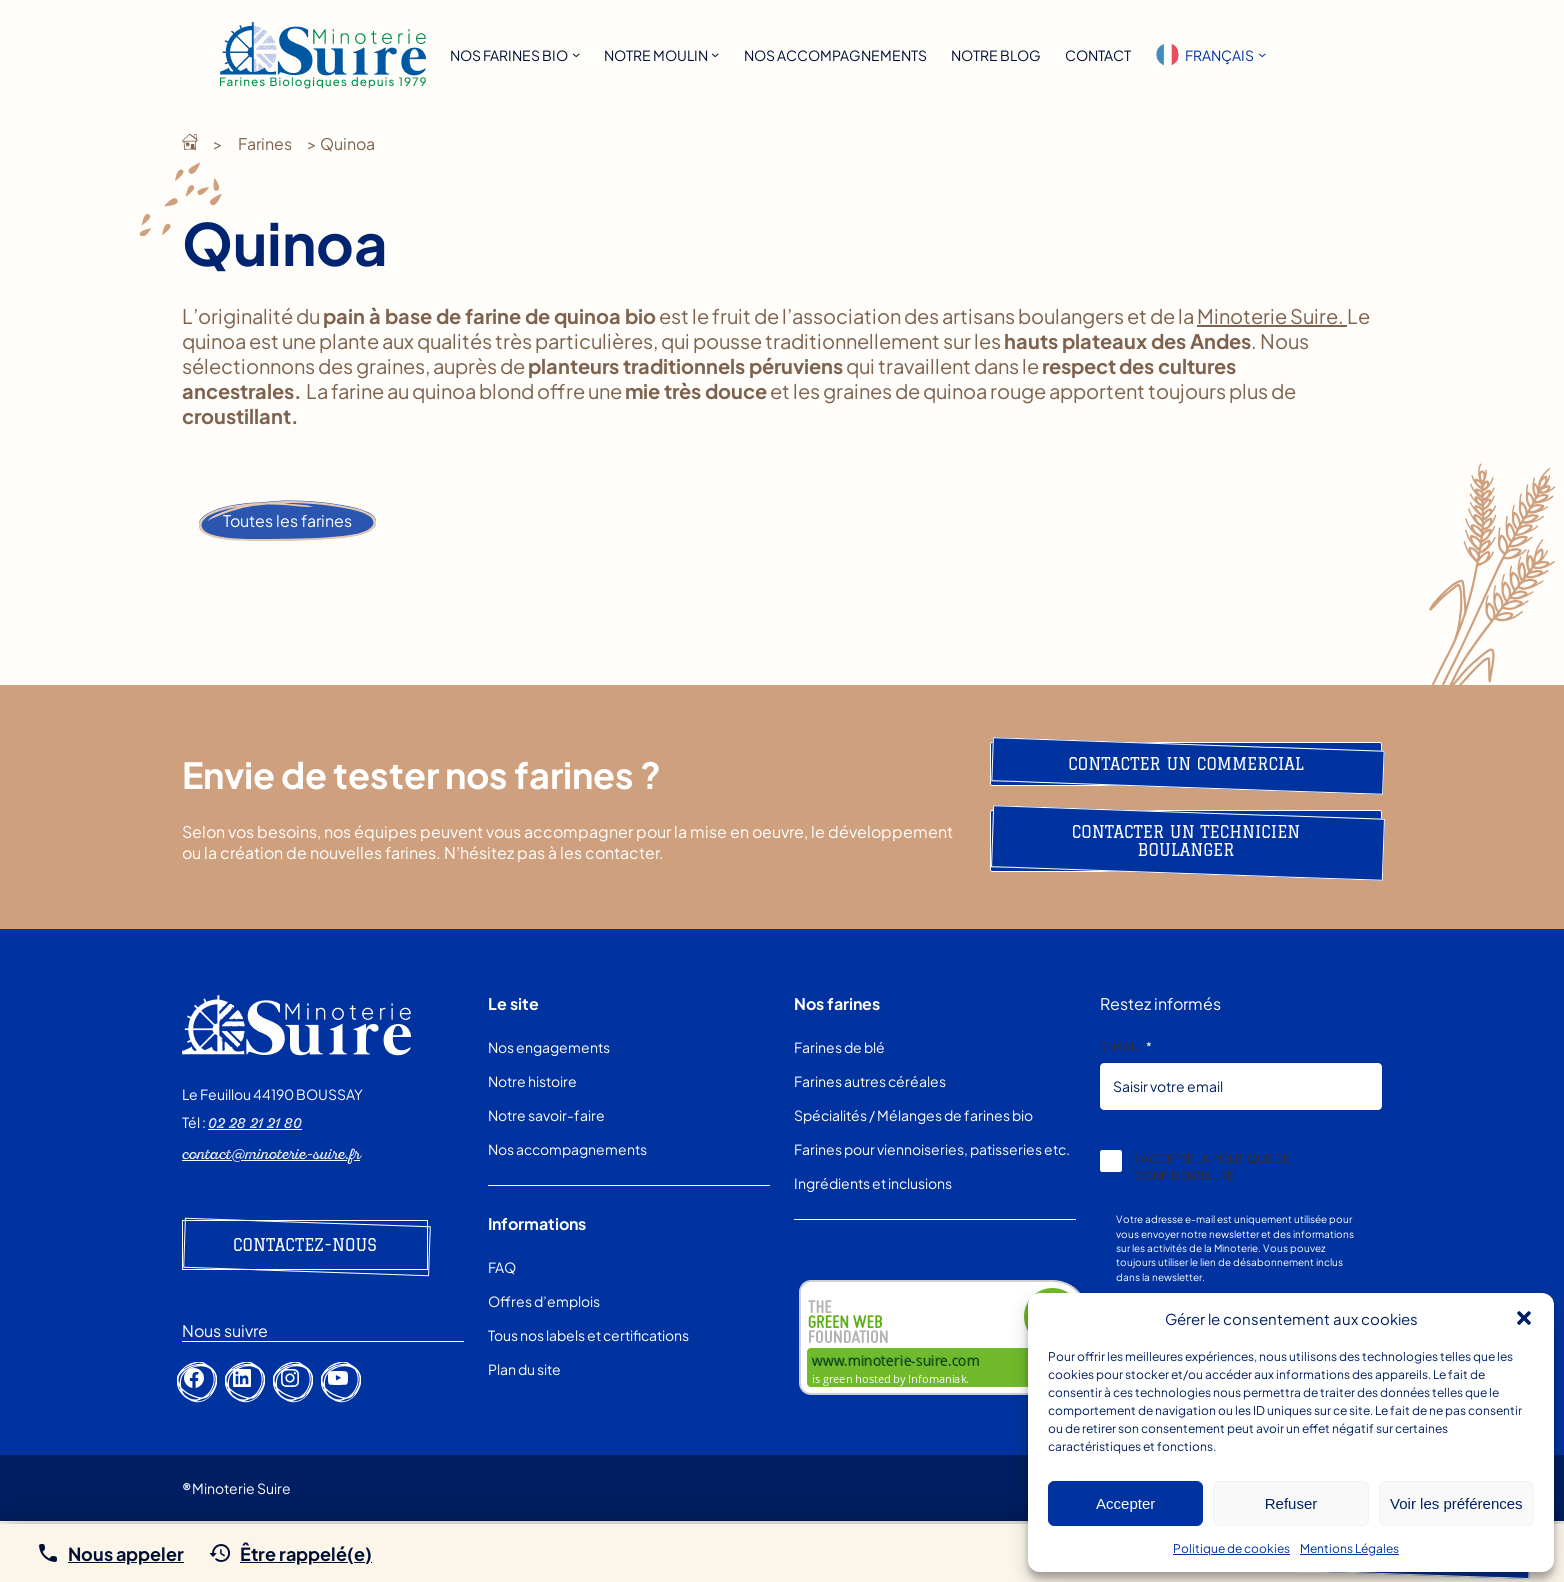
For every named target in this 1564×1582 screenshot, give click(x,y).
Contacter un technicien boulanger (1186, 841)
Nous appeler (126, 1553)
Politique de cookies (1231, 1548)
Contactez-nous (305, 1245)
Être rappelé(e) (306, 1553)
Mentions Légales (1349, 1548)
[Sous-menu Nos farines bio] (576, 54)
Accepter (1125, 1503)
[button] (1524, 1318)
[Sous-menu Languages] (1262, 54)
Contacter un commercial (1186, 764)
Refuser (1291, 1503)
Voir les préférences (1456, 1503)
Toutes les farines (287, 520)
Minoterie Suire (190, 142)
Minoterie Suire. (1272, 315)
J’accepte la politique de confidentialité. (1212, 1166)
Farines (265, 143)
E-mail (1126, 1046)
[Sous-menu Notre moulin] (715, 54)
